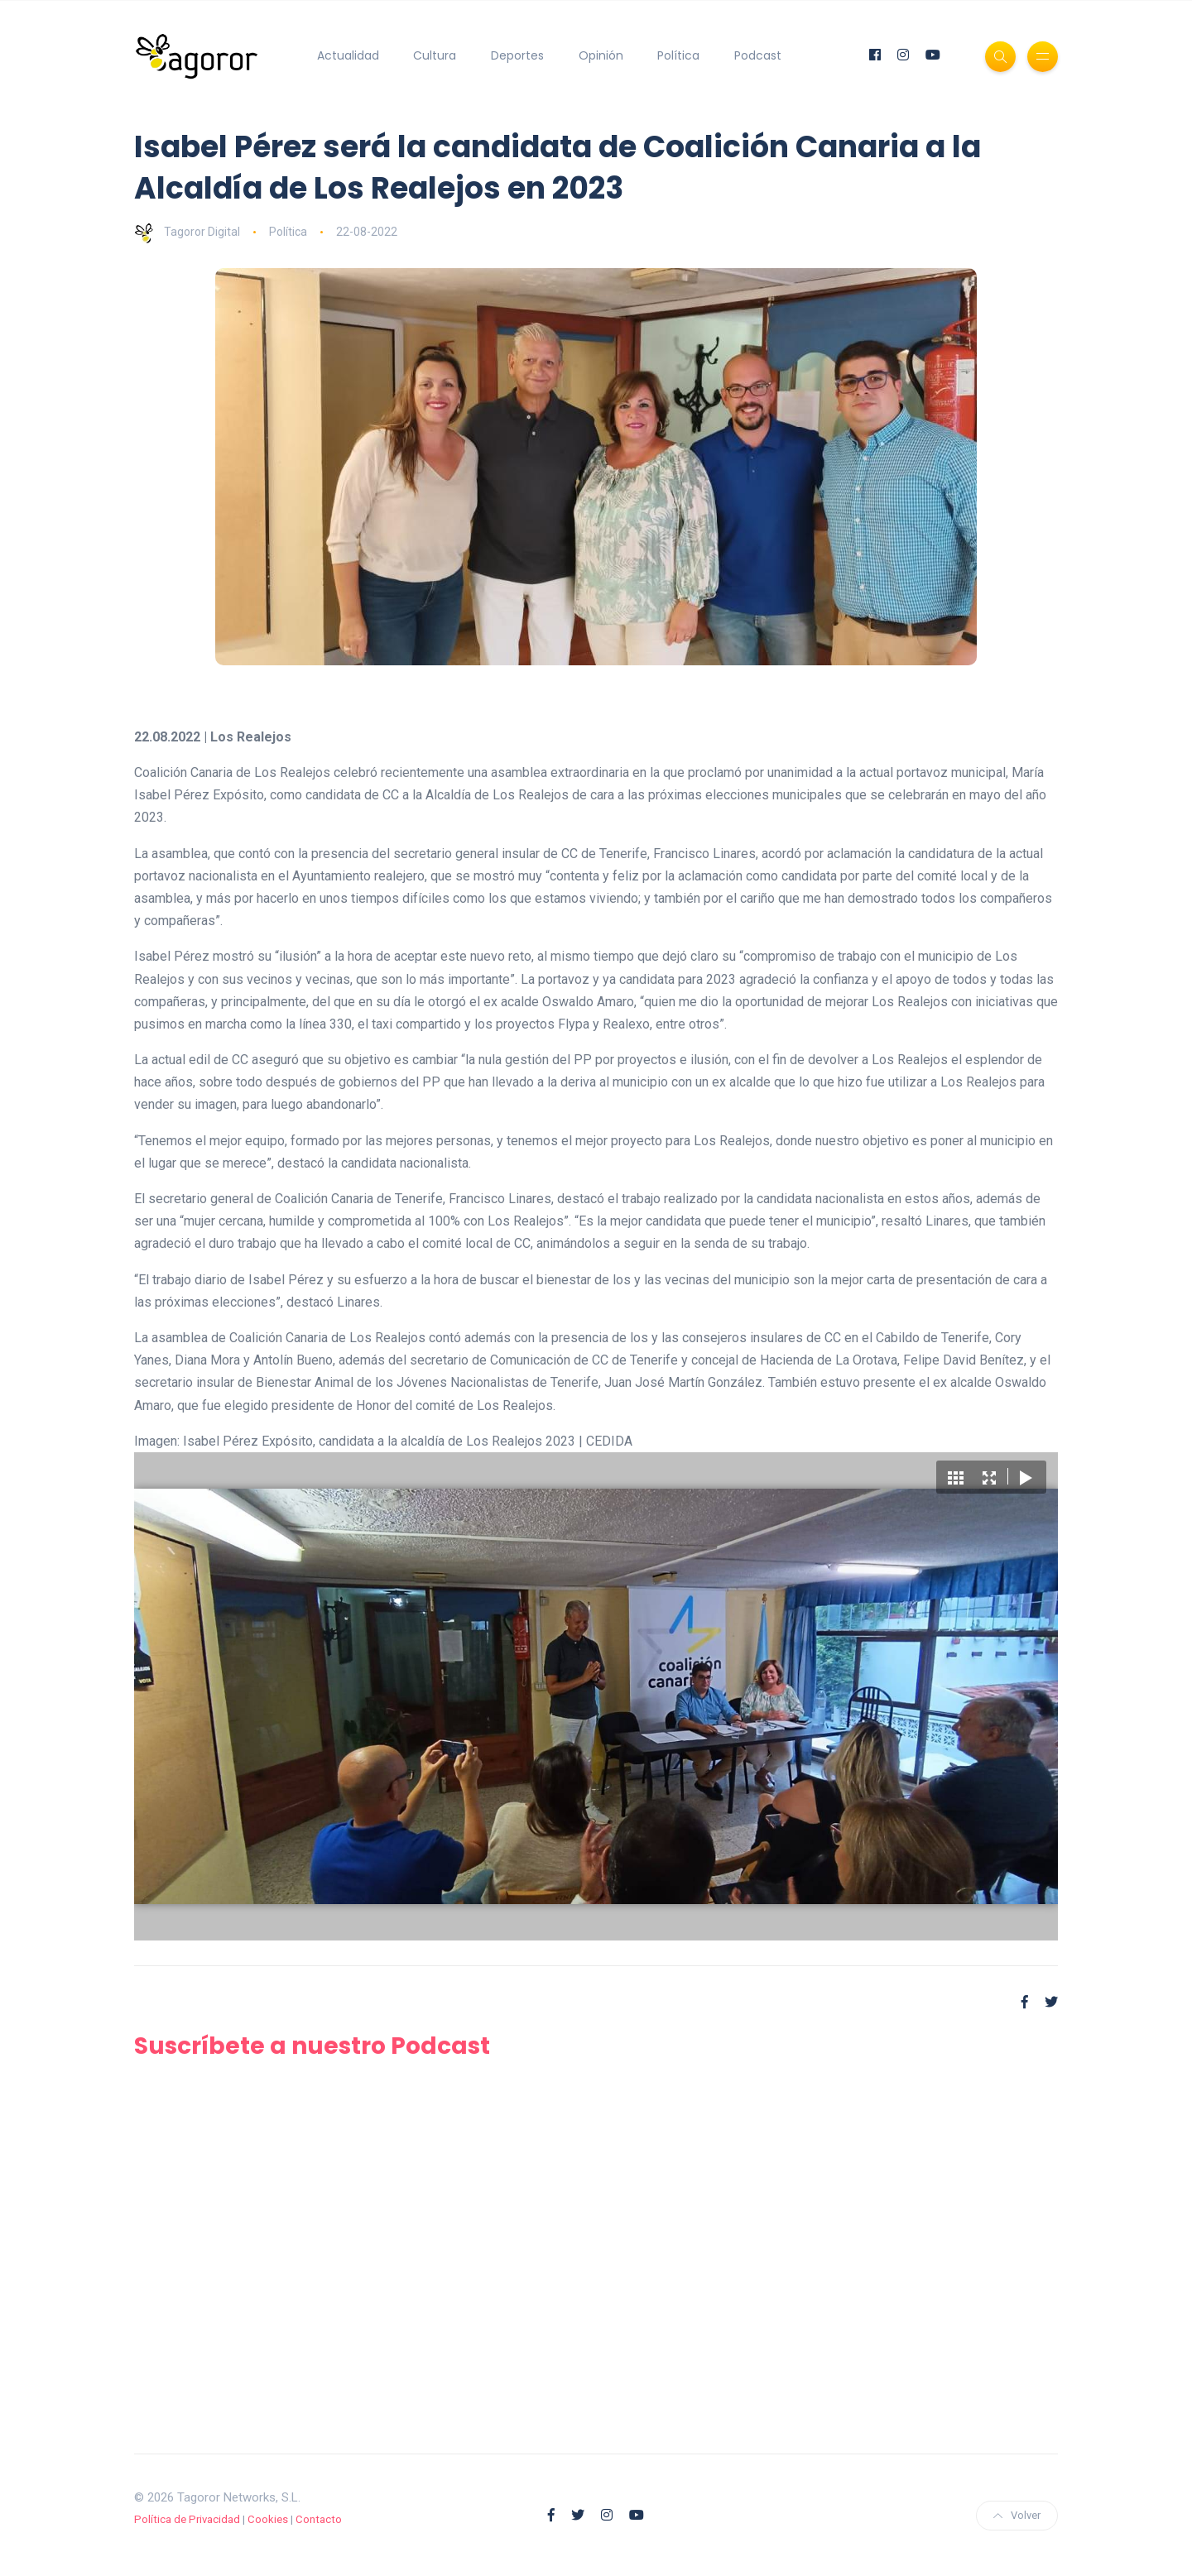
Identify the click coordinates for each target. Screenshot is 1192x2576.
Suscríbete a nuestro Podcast (312, 2046)
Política (678, 55)
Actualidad (348, 55)
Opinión (601, 55)
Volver (1017, 2515)
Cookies (268, 2519)
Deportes (517, 55)
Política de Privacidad (187, 2519)
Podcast (757, 55)
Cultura (434, 55)
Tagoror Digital (187, 231)
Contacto (319, 2519)
